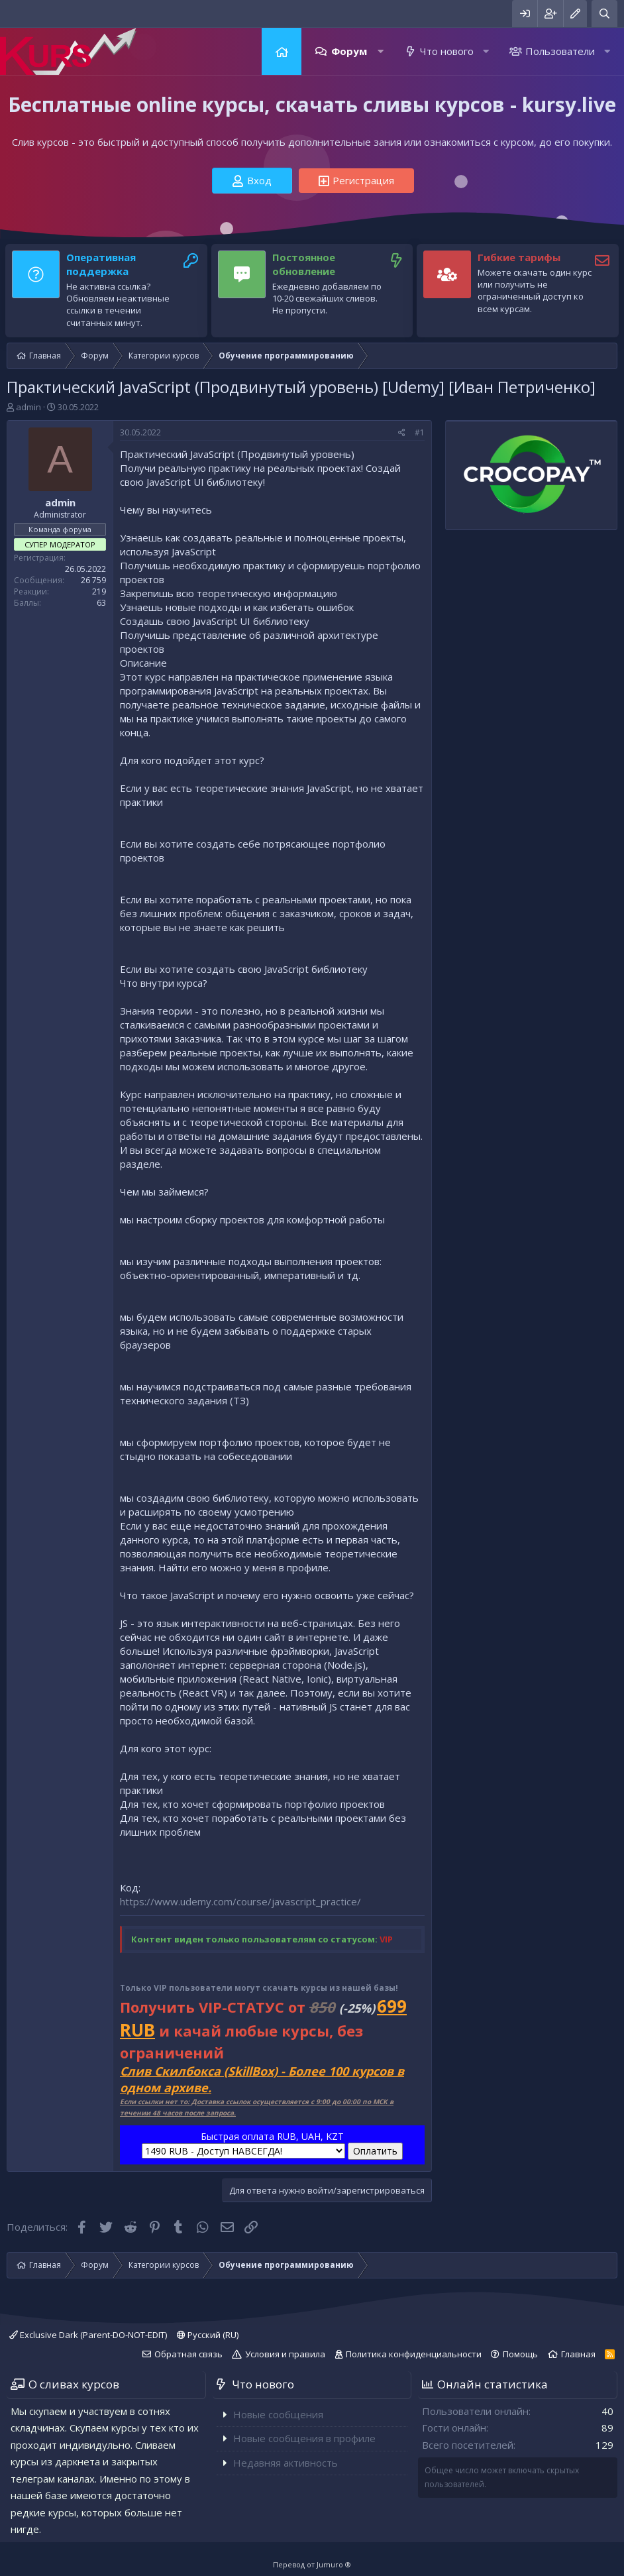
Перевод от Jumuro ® (312, 2564)
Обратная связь (188, 2354)
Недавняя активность (285, 2462)
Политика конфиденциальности (414, 2354)
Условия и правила (285, 2354)
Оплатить (375, 2151)
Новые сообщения (278, 2414)
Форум (349, 51)
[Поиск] (604, 13)
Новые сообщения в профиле (304, 2438)
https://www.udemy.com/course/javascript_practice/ (240, 1901)
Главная (281, 51)
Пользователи (560, 51)
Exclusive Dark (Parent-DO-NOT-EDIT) (88, 2335)
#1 (420, 432)
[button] (380, 51)
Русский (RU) (207, 2335)
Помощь (520, 2354)
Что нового (447, 51)
